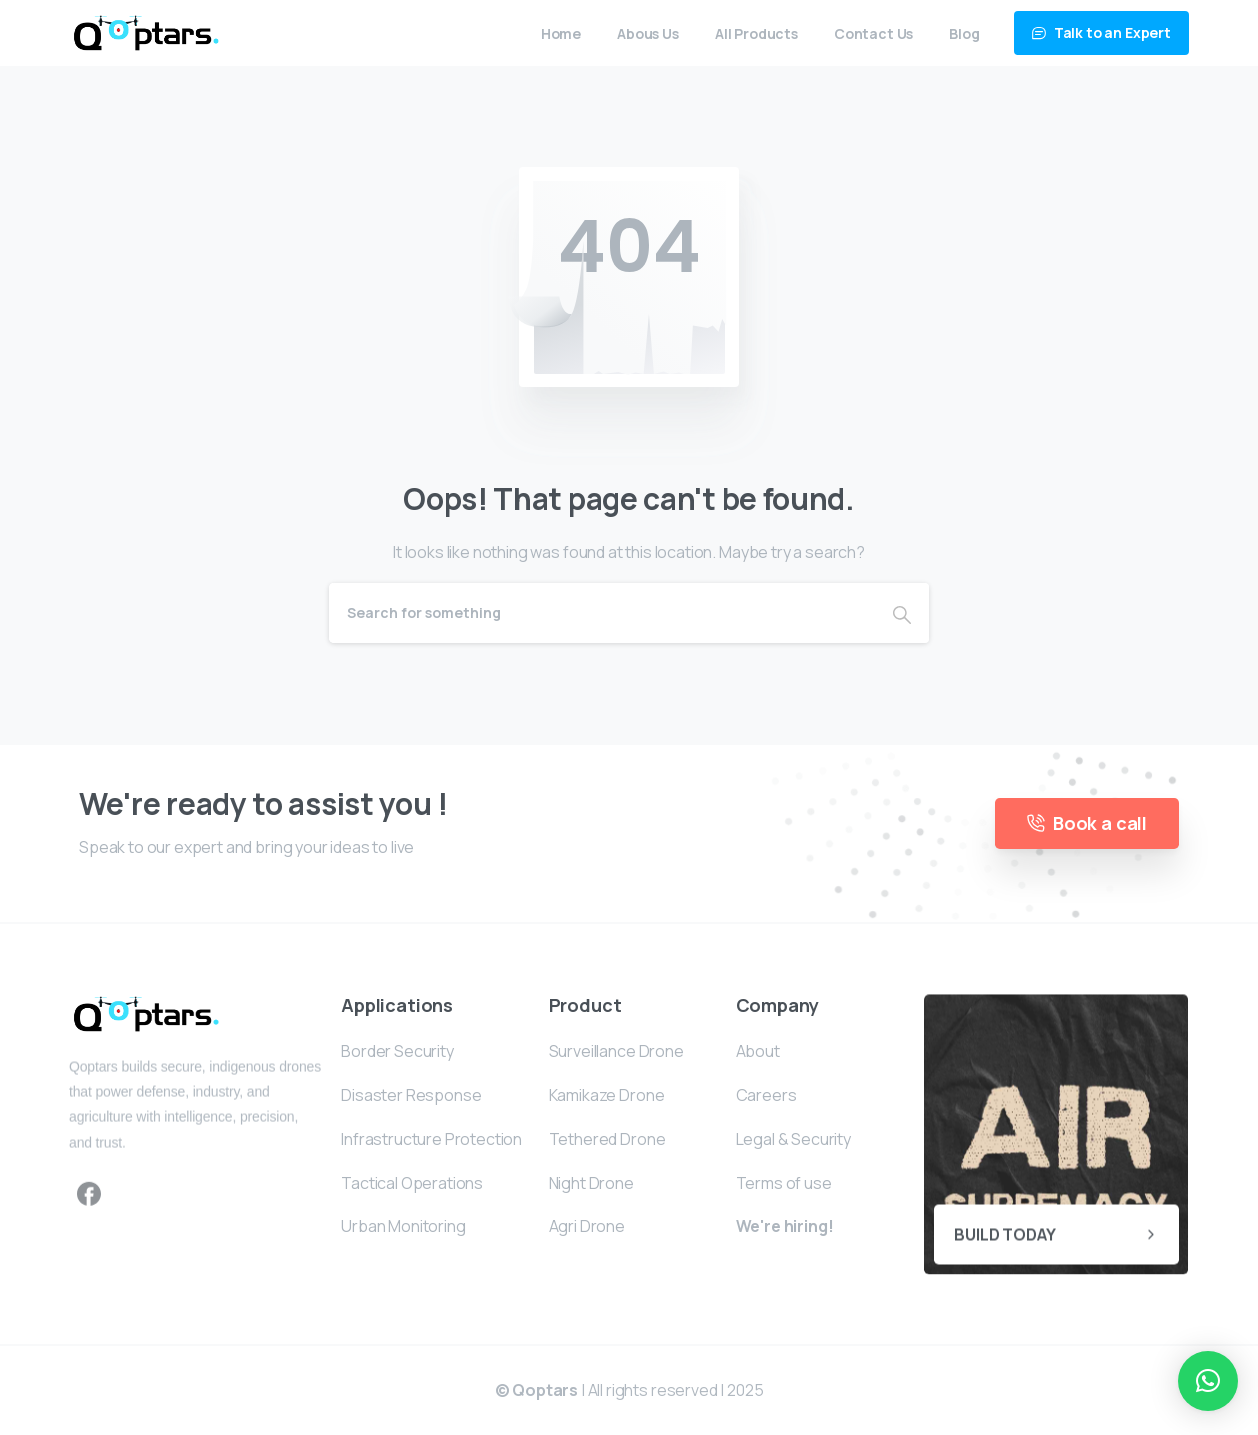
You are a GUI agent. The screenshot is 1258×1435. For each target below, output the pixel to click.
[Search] (602, 613)
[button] (1208, 1381)
